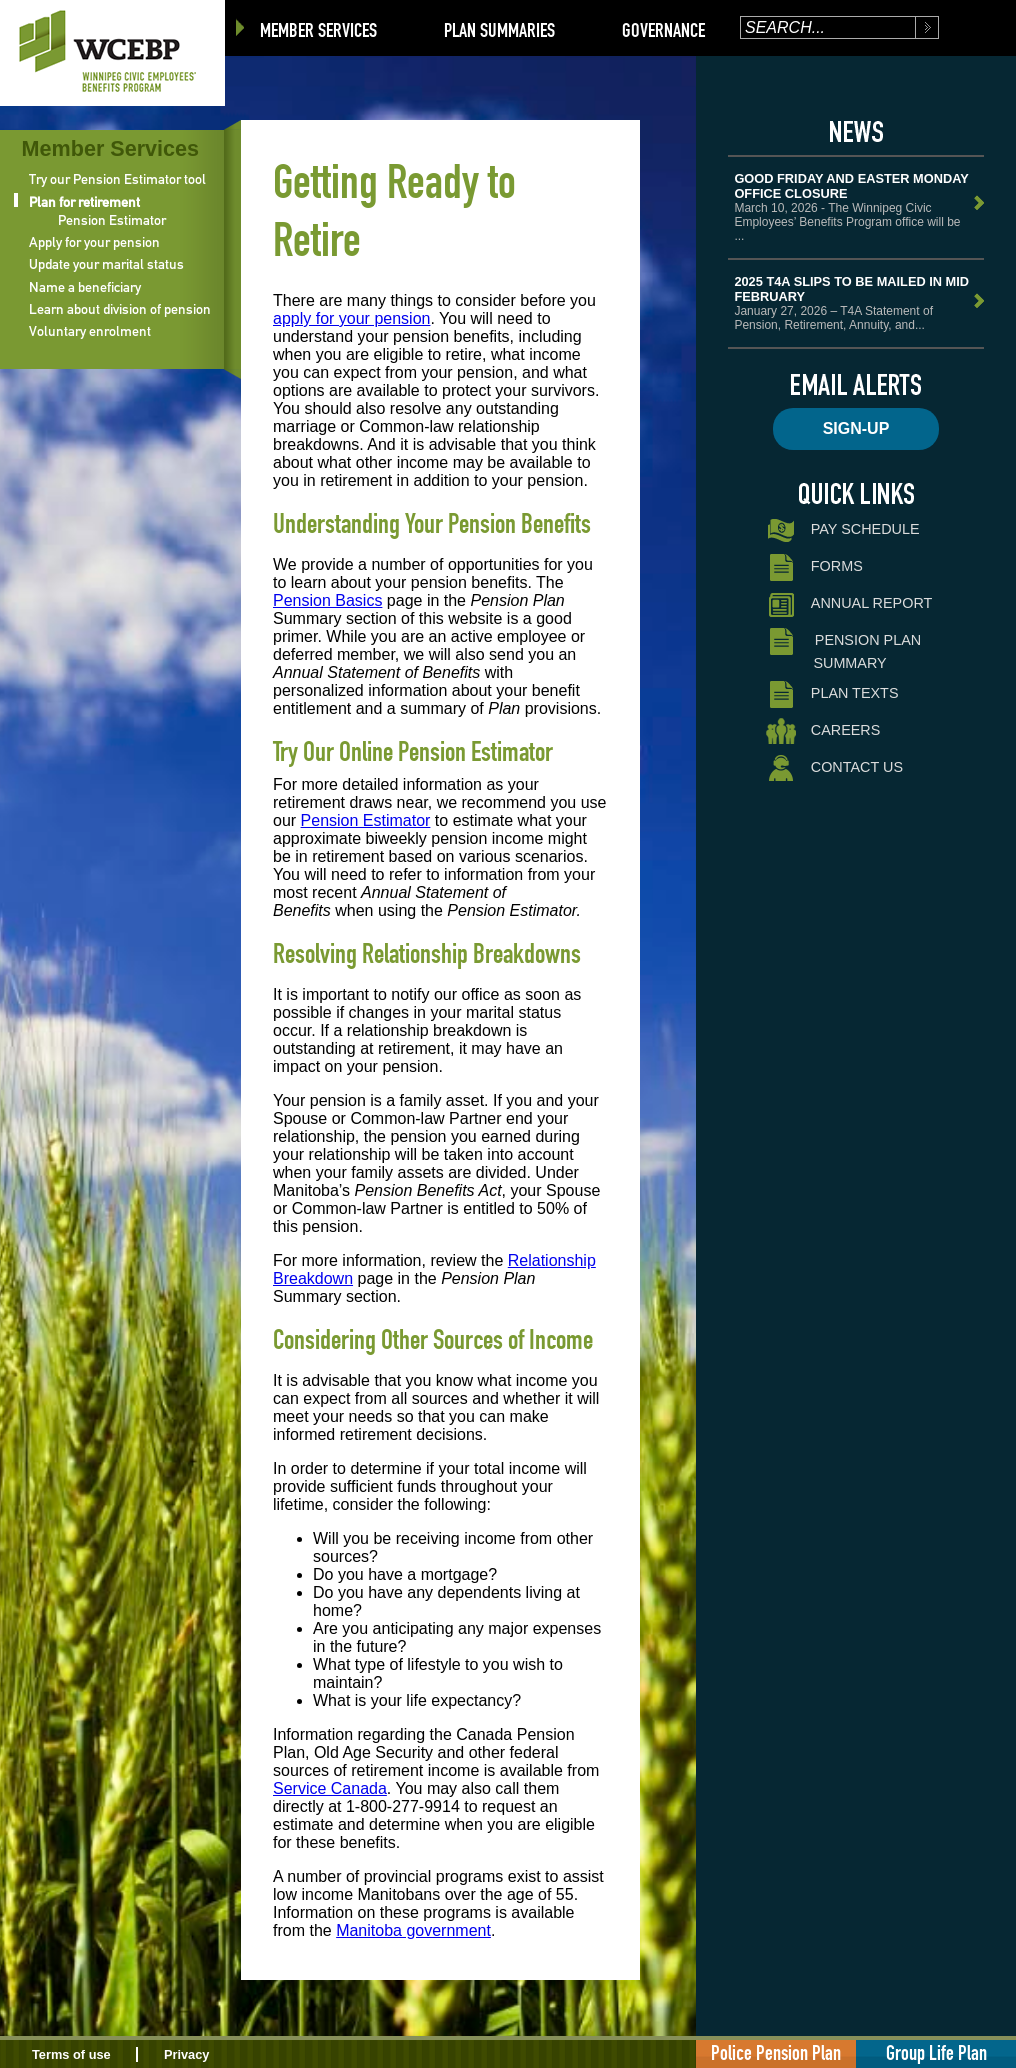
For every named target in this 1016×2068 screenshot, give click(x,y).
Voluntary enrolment (90, 331)
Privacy (187, 2054)
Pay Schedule (842, 530)
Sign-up (856, 428)
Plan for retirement (84, 202)
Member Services (318, 30)
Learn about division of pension (120, 309)
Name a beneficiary (85, 287)
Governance (663, 30)
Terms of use (71, 2054)
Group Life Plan (936, 2052)
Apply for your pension (94, 242)
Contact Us (834, 768)
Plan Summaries (499, 30)
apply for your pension (351, 318)
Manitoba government (413, 1930)
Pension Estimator (112, 220)
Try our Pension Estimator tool (117, 179)
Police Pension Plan (776, 2052)
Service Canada (330, 1788)
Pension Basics (327, 600)
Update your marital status (106, 264)
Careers (823, 731)
